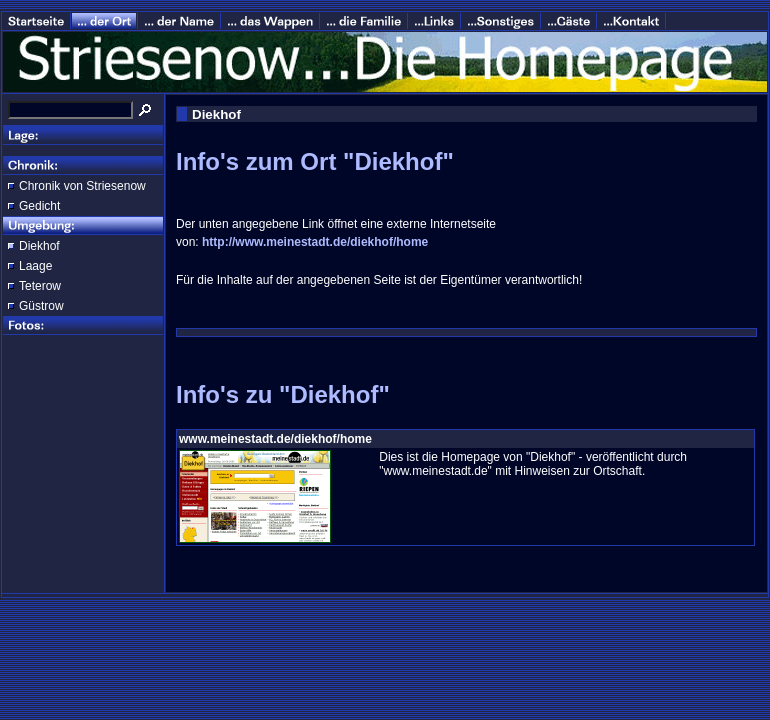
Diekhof (39, 246)
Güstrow (41, 306)
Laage (35, 266)
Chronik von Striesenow (82, 186)
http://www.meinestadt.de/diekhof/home (315, 242)
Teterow (40, 286)
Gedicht (39, 206)
